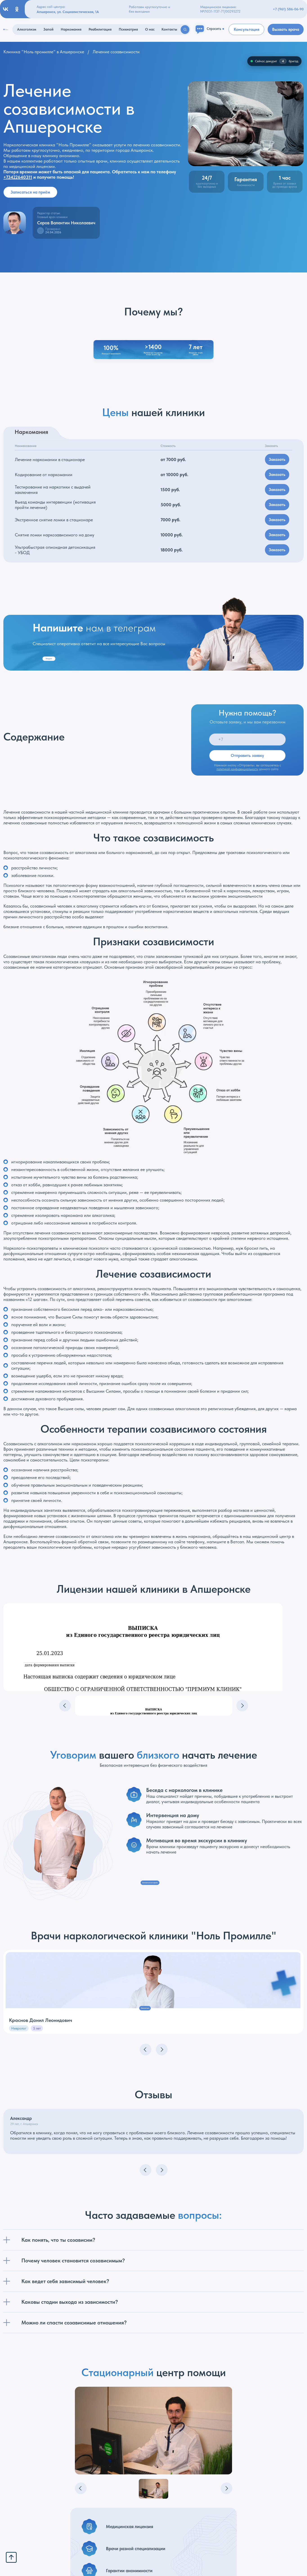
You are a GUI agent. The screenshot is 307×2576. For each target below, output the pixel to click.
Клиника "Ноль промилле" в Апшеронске (43, 51)
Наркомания (71, 29)
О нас (150, 29)
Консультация (246, 29)
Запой (48, 29)
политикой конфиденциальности (237, 769)
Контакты (169, 29)
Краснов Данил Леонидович (40, 2020)
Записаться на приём (30, 192)
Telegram (49, 659)
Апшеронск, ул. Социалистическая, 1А (68, 12)
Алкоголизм (26, 29)
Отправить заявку (247, 755)
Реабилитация (100, 29)
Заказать (277, 459)
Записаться (145, 2008)
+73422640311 (17, 177)
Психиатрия (128, 29)
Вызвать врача (285, 29)
